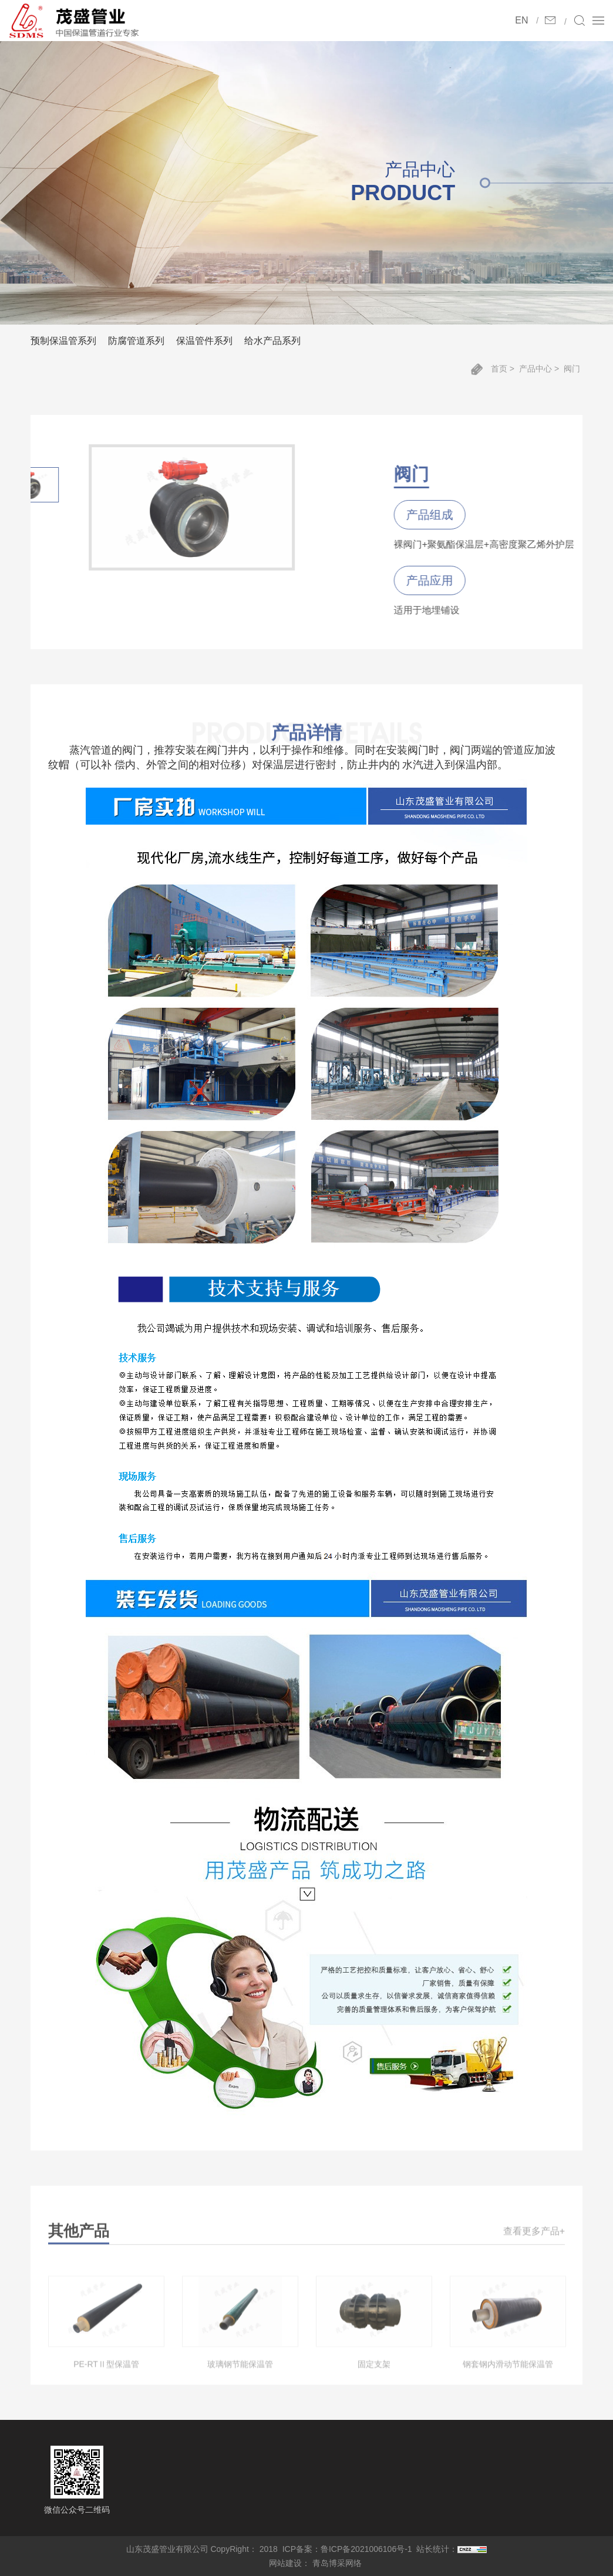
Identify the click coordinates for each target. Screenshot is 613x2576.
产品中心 (535, 368)
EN (521, 20)
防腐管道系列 (136, 341)
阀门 (572, 368)
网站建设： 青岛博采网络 (315, 2563)
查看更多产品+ (534, 2243)
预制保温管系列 (63, 341)
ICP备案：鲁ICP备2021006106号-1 (347, 2549)
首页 (499, 368)
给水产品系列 (272, 341)
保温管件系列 (204, 341)
